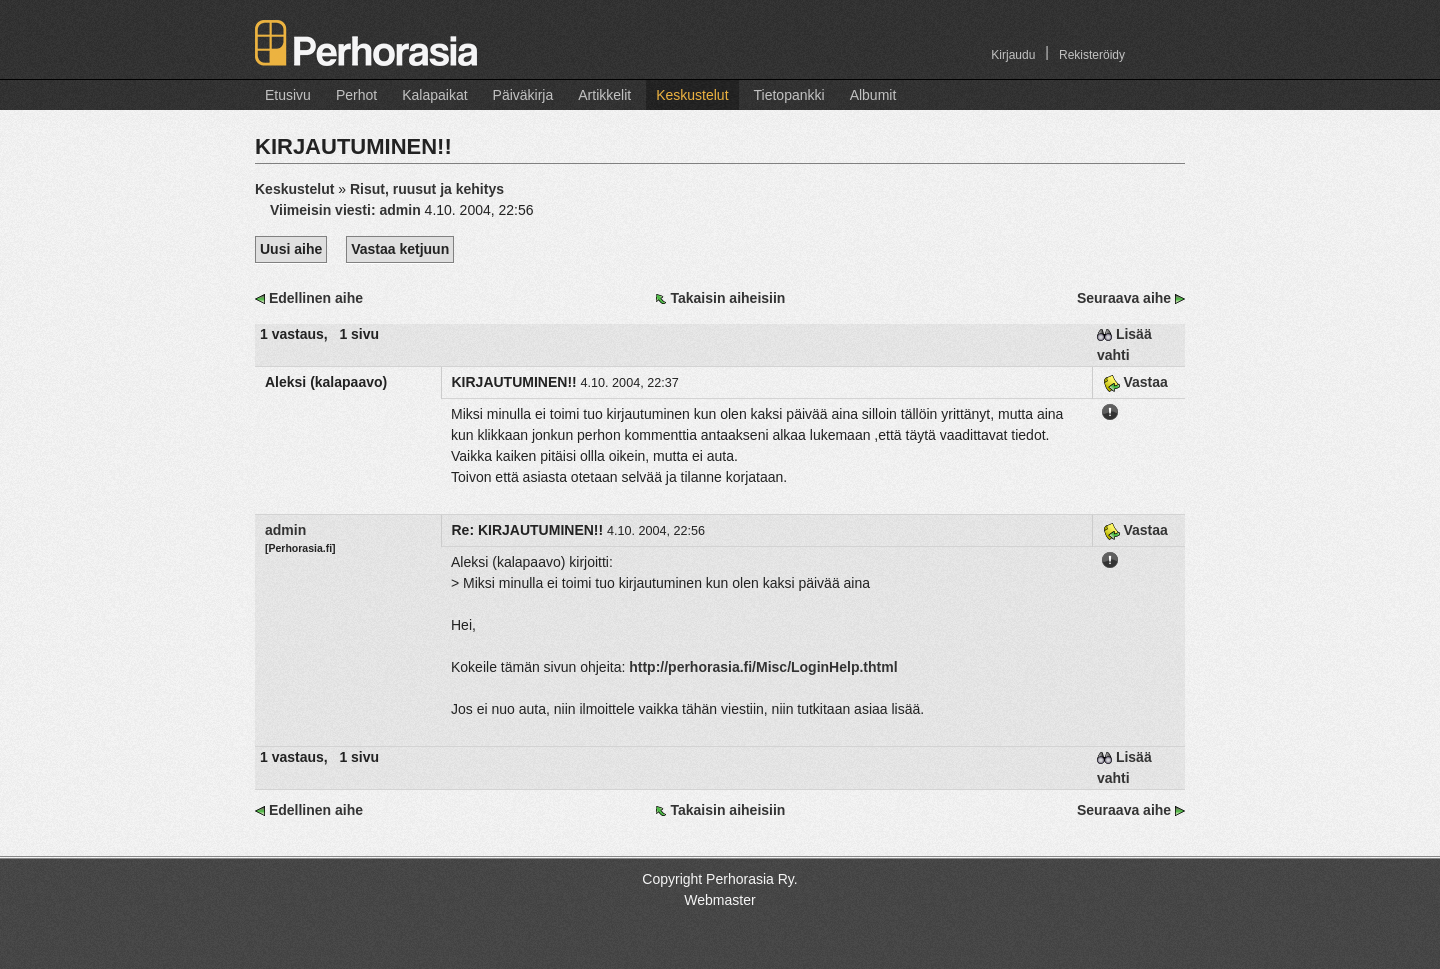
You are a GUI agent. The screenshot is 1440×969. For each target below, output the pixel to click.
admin (285, 530)
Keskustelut (692, 95)
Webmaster (719, 900)
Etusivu (288, 95)
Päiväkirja (523, 95)
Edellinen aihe (316, 298)
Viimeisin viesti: (347, 210)
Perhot (356, 95)
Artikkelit (604, 95)
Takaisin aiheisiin (727, 298)
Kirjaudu (1013, 55)
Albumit (873, 95)
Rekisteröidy (1092, 55)
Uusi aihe (291, 249)
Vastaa (1135, 382)
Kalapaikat (434, 95)
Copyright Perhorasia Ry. (719, 879)
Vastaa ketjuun (400, 249)
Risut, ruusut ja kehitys (427, 189)
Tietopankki (789, 95)
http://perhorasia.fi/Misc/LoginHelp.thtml (763, 667)
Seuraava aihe (1124, 298)
